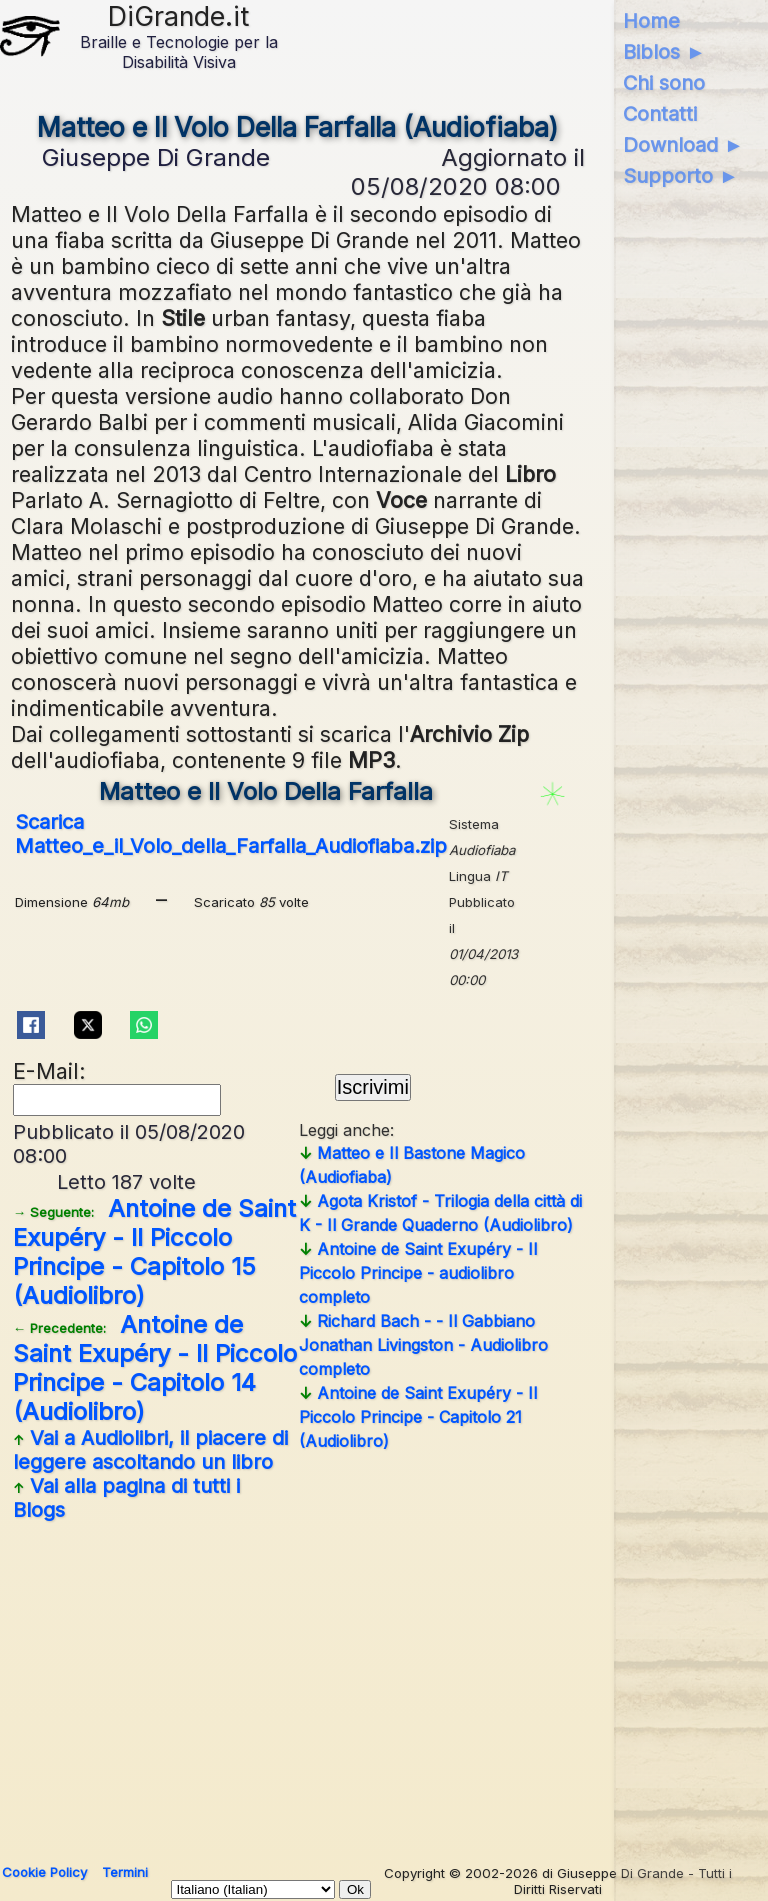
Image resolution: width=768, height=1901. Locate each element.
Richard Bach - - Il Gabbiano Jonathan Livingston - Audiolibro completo (423, 1345)
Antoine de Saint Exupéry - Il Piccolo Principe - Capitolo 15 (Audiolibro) (154, 1252)
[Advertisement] (298, 1685)
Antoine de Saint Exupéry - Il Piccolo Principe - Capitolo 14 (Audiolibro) (155, 1368)
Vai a (150, 1450)
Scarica (231, 834)
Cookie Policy (44, 1872)
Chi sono (664, 83)
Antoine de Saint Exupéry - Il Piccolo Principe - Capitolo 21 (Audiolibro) (418, 1417)
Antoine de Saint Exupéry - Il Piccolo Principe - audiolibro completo (418, 1273)
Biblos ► (664, 52)
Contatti (660, 114)
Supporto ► (681, 176)
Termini (125, 1872)
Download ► (683, 145)
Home (651, 21)
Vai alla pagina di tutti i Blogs (126, 1498)
